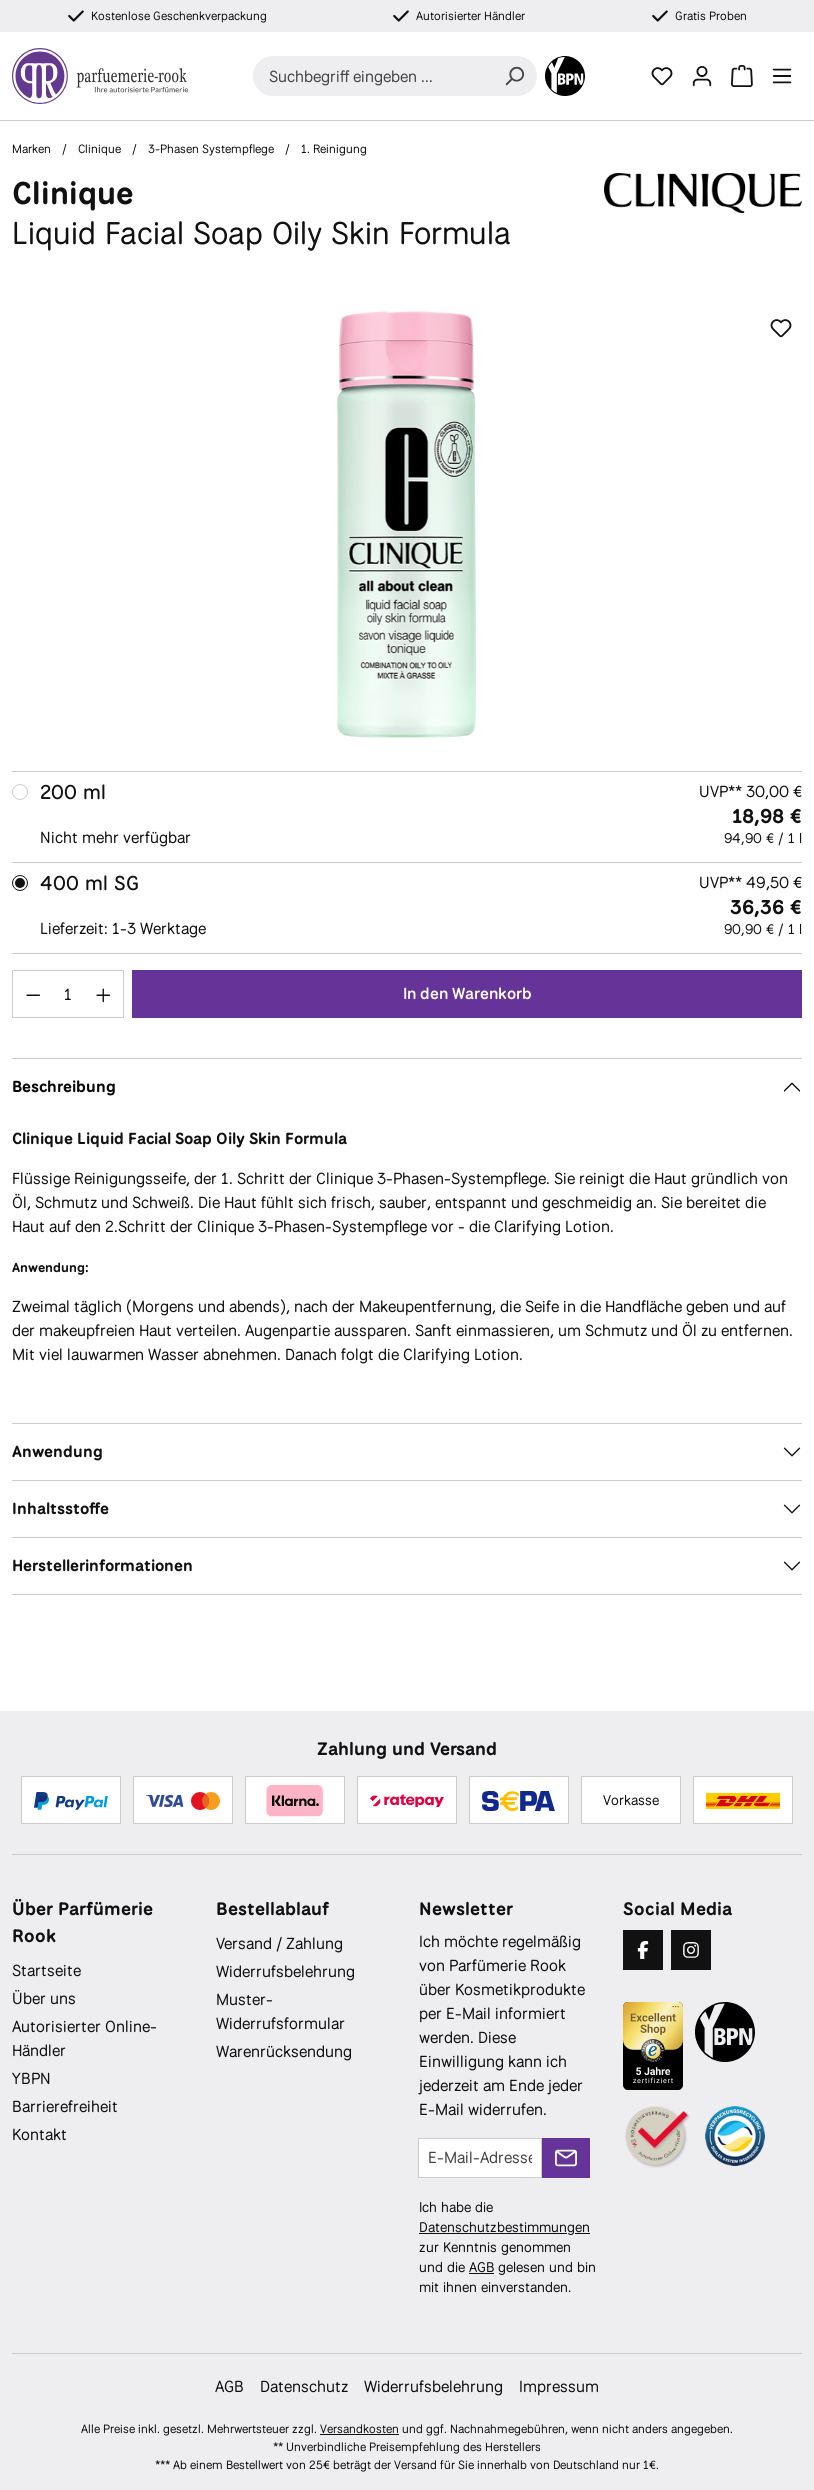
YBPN (31, 2078)
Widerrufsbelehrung (285, 1971)
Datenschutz (304, 2386)
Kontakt (39, 2134)
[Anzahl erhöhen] (104, 994)
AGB (481, 2267)
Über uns (44, 1998)
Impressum (559, 2386)
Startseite (46, 1970)
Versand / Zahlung (279, 1943)
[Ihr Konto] (702, 76)
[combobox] (372, 76)
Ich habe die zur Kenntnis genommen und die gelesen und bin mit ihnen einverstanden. (507, 2247)
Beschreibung (64, 1086)
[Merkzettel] (662, 76)
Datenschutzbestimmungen (504, 2227)
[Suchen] (514, 76)
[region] (407, 524)
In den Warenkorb (467, 993)
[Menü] (782, 76)
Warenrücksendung (284, 2051)
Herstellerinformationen (102, 1565)
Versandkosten (359, 2429)
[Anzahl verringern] (33, 994)
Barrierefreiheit (65, 2106)
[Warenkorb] (742, 76)
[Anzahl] (68, 994)
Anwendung (57, 1451)
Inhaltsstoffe (60, 1508)
